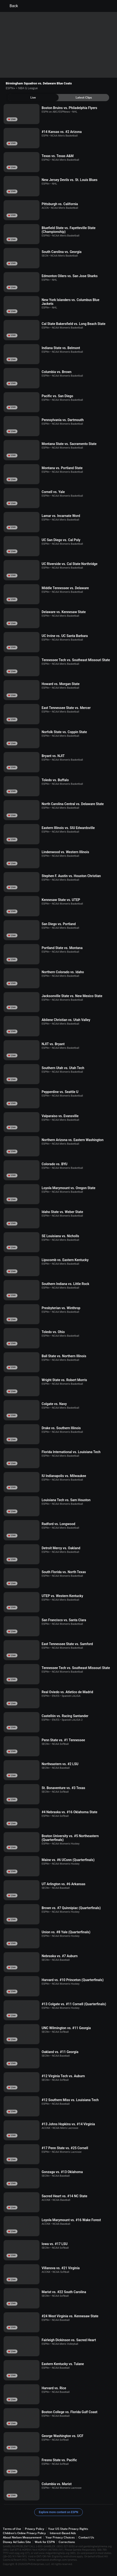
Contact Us (86, 2537)
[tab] (33, 97)
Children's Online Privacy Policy (24, 2533)
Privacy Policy (34, 2529)
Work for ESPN (45, 2542)
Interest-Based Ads (63, 2533)
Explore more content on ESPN (58, 2512)
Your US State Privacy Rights (68, 2529)
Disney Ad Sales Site (17, 2542)
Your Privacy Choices (60, 2537)
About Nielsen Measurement (22, 2537)
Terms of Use (12, 2529)
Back (11, 6)
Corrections (67, 2542)
